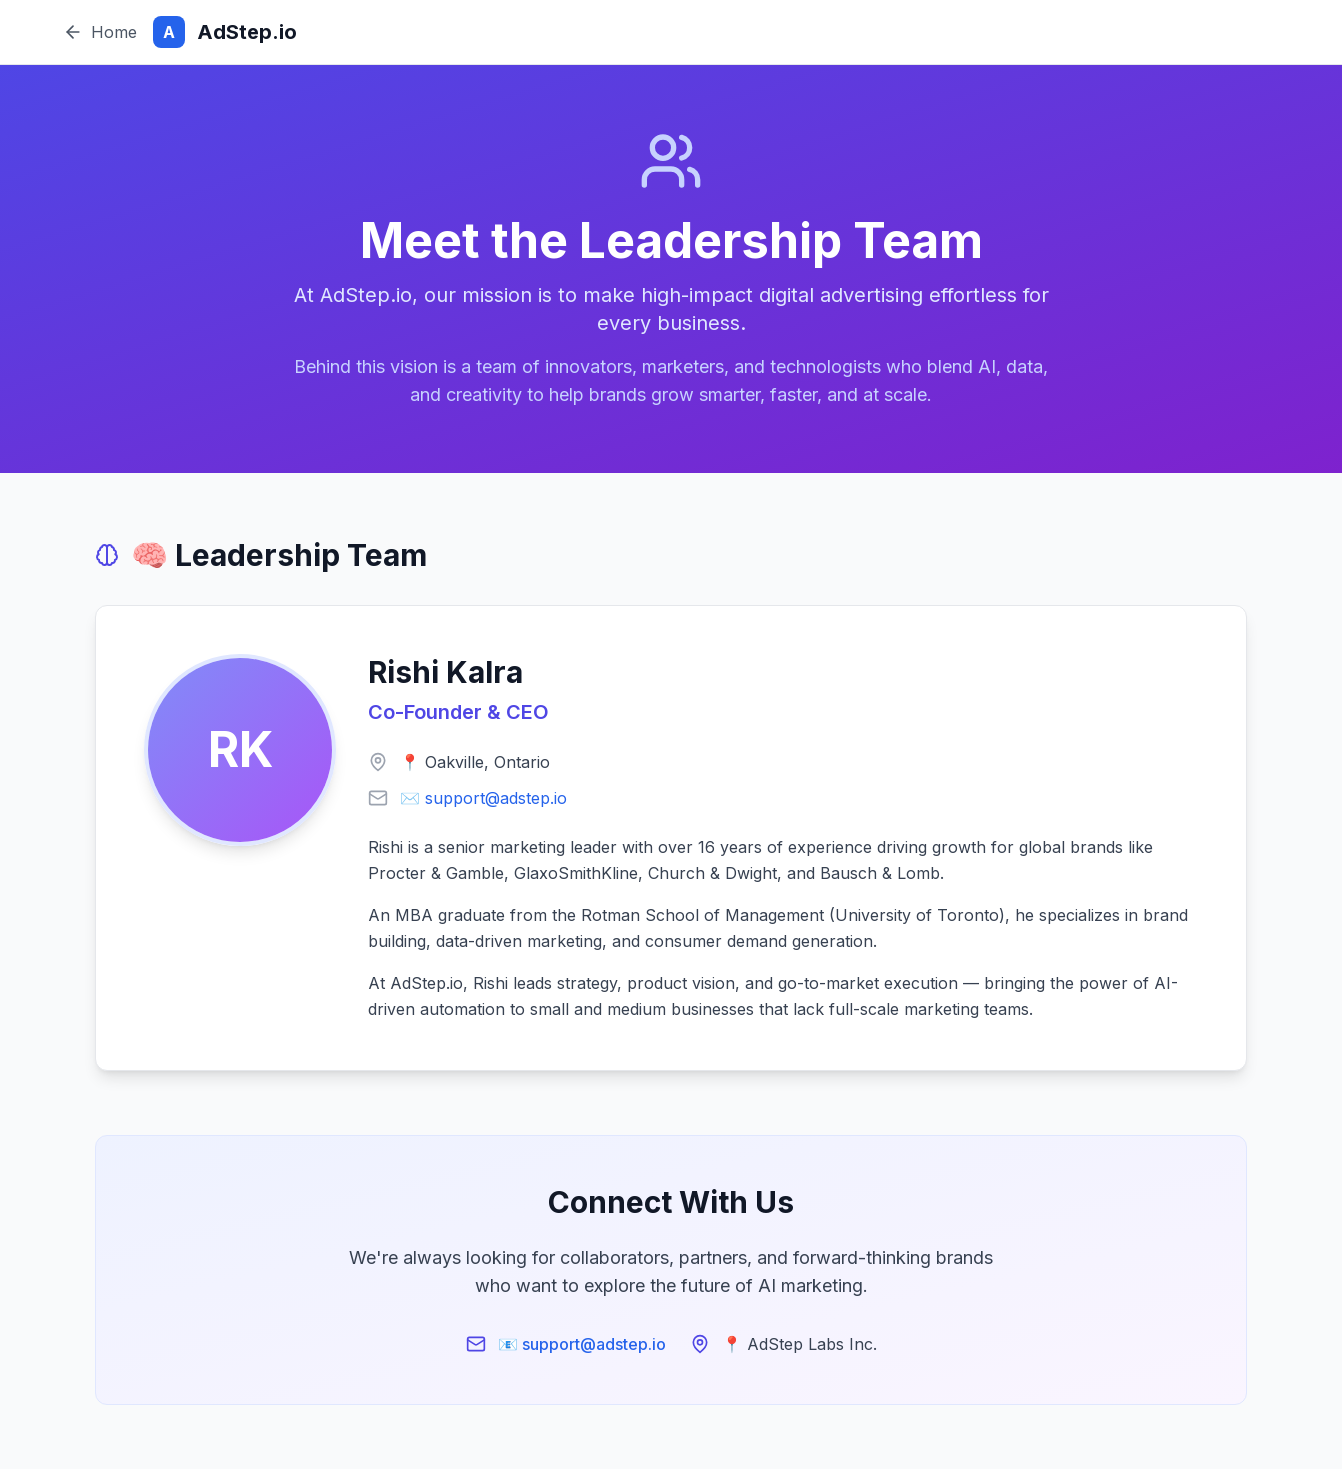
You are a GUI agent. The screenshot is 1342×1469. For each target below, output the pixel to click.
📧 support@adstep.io (582, 1344)
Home (100, 32)
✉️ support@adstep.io (483, 798)
